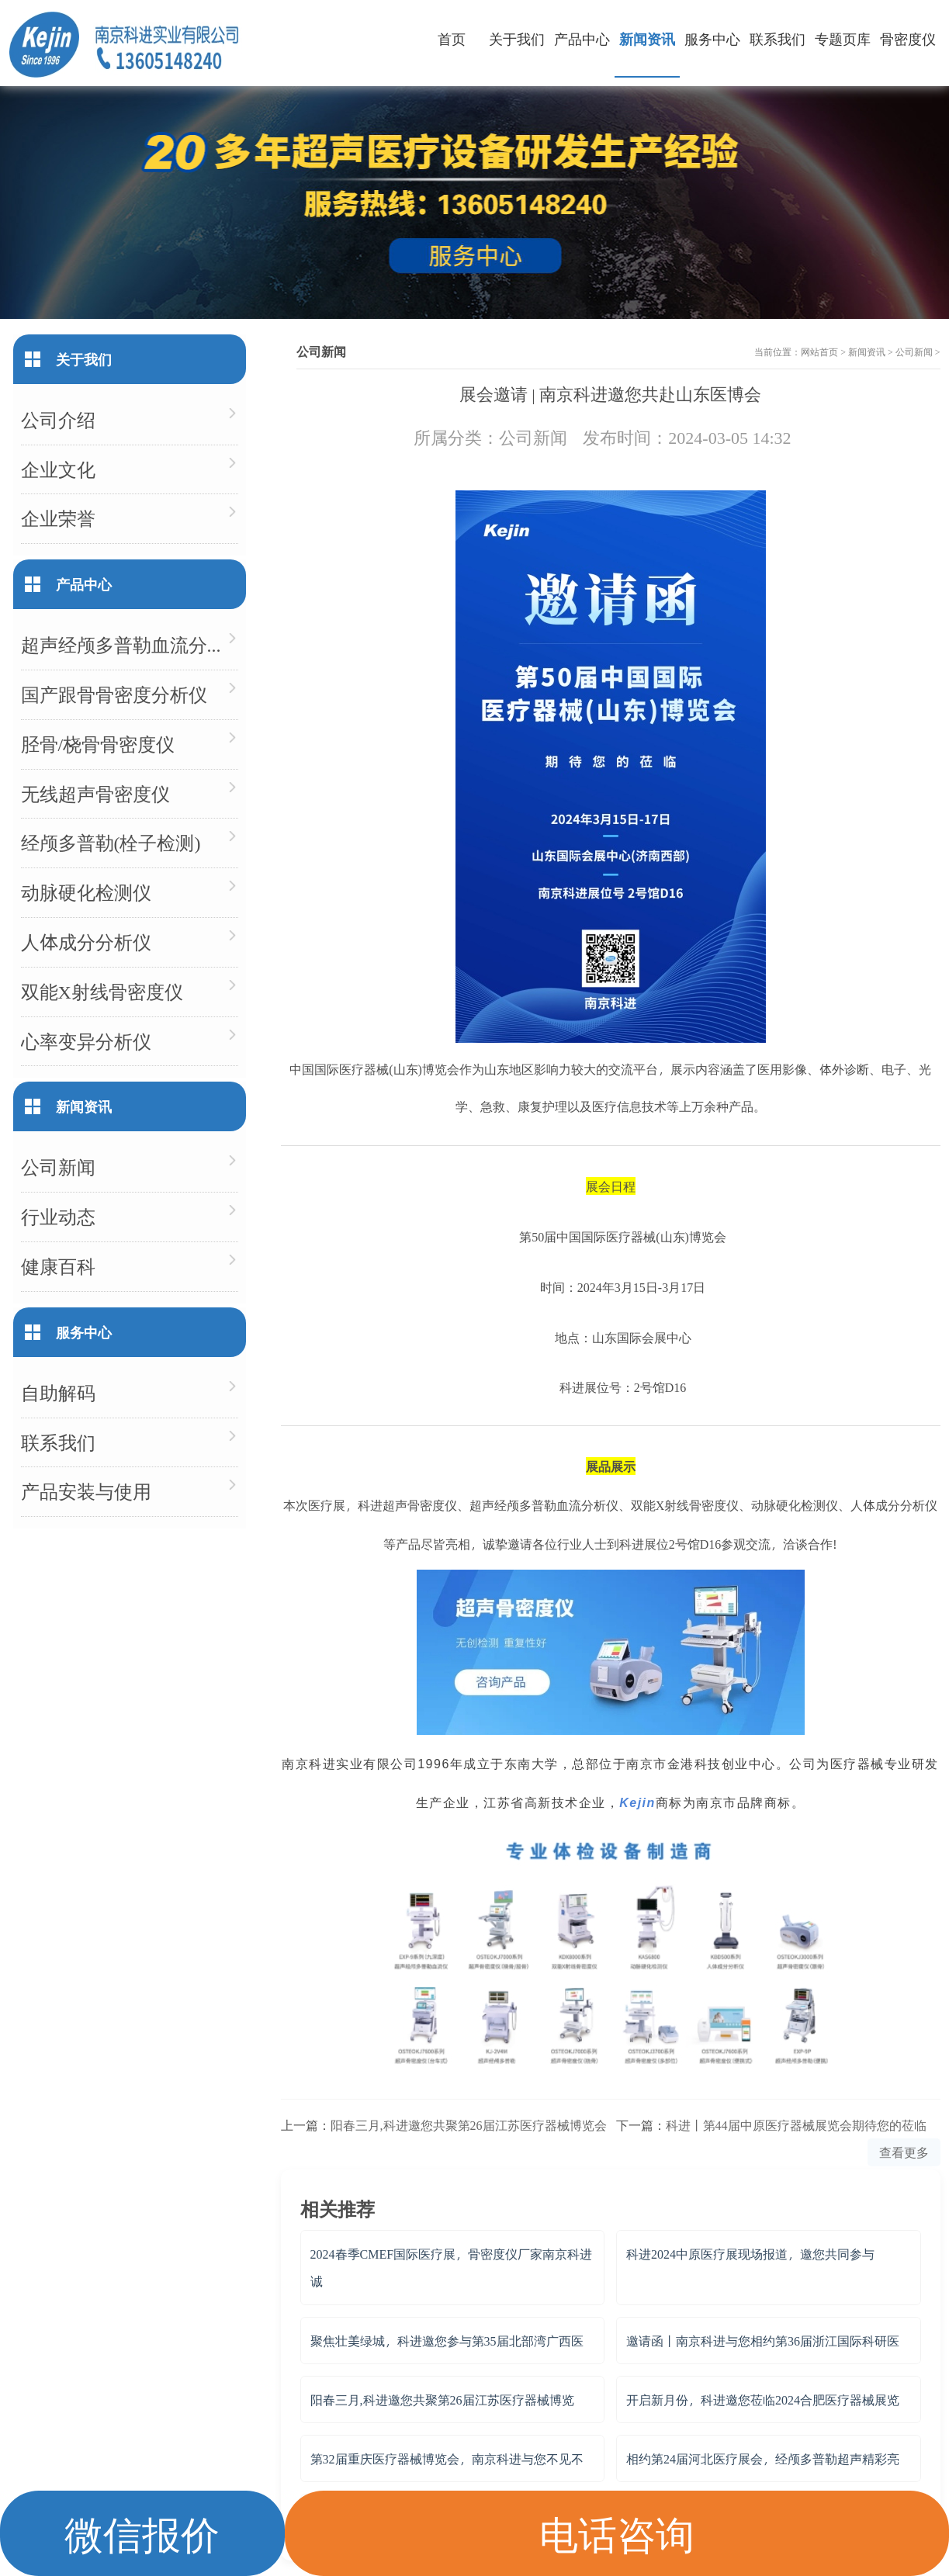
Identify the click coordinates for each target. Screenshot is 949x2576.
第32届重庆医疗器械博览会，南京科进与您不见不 (447, 2458)
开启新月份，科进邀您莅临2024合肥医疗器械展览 (762, 2399)
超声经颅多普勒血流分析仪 (129, 644)
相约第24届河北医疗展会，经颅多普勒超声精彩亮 (762, 2458)
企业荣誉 (58, 518)
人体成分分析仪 (86, 941)
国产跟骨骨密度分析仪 (114, 694)
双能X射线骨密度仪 (102, 991)
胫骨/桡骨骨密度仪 (98, 744)
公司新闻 (914, 351)
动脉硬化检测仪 (86, 892)
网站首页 (819, 351)
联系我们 (777, 38)
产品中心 (582, 38)
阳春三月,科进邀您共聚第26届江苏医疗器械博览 (442, 2399)
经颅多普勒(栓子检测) (111, 842)
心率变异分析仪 (86, 1041)
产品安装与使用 (86, 1491)
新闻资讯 (647, 38)
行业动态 (58, 1216)
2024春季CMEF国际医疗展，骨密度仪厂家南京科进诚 (451, 2267)
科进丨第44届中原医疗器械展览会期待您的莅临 (796, 2125)
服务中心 (712, 38)
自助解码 (58, 1392)
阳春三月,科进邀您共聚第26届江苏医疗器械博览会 (469, 2125)
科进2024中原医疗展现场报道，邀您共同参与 (750, 2254)
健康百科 (58, 1266)
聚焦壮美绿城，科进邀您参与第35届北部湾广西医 (447, 2340)
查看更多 (904, 2152)
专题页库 (843, 38)
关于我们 (517, 38)
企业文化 (58, 469)
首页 (452, 38)
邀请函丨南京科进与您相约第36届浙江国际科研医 (762, 2340)
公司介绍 (58, 419)
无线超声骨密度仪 (95, 793)
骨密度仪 (908, 38)
